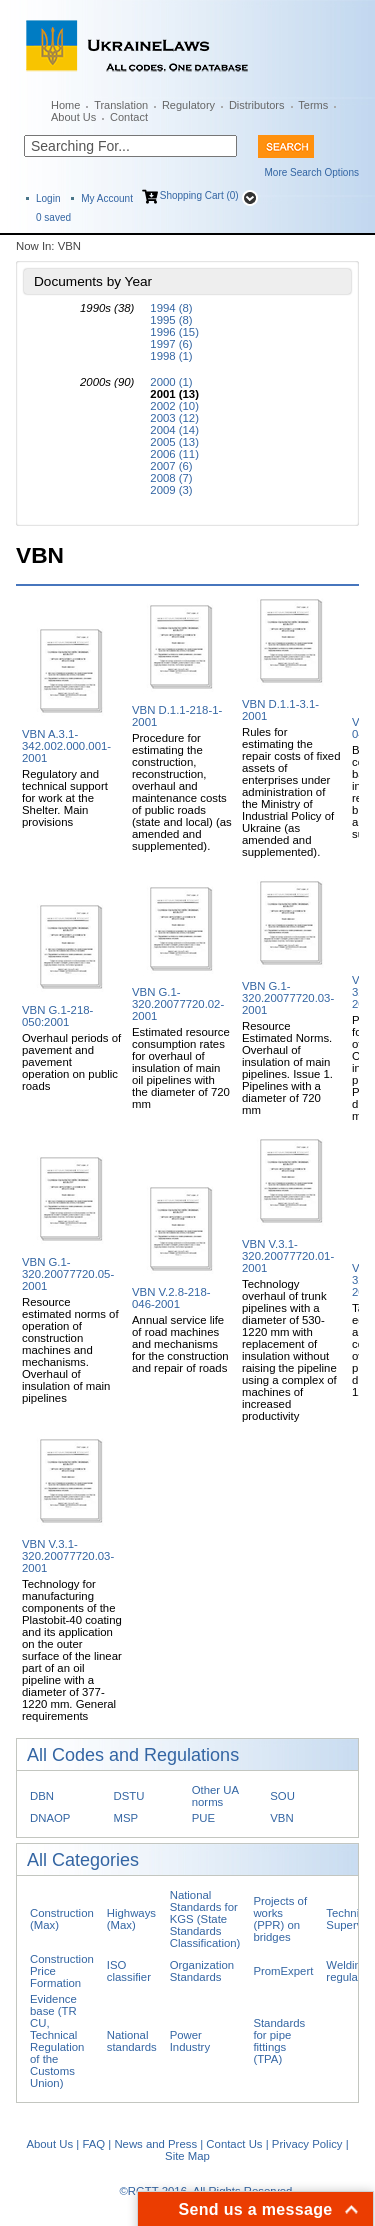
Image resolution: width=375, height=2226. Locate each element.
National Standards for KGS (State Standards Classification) (205, 1919)
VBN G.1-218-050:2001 (57, 1016)
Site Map (187, 2156)
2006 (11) (174, 454)
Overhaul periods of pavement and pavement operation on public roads (71, 1062)
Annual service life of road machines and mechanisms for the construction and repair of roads (180, 1344)
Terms (313, 105)
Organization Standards (202, 1971)
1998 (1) (171, 356)
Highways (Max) (131, 1919)
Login (48, 198)
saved (53, 217)
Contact (129, 117)
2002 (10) (174, 406)
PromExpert (283, 1971)
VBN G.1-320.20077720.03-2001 (288, 998)
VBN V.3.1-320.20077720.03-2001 (68, 1556)
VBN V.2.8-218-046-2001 (171, 1298)
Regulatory (188, 105)
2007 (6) (171, 466)
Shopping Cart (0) (199, 195)
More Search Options (312, 172)
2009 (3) (171, 490)
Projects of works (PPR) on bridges (280, 1919)
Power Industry (190, 2041)
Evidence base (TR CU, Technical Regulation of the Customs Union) (57, 2041)
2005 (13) (174, 442)
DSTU (129, 1796)
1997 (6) (171, 344)
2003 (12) (174, 418)
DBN (42, 1796)
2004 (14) (174, 430)
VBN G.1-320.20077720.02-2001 (178, 1004)
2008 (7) (171, 478)
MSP (126, 1818)
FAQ (93, 2144)
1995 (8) (171, 320)
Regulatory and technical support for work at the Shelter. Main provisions (65, 798)
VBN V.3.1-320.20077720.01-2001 (288, 1256)
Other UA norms (215, 1796)
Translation (121, 105)
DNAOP (50, 1818)
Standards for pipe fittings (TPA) (279, 2041)
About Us (73, 117)
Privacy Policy (307, 2144)
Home (65, 105)
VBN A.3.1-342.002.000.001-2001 (66, 746)
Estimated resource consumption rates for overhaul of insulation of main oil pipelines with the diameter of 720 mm (181, 1068)
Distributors (257, 105)
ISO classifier (129, 1971)
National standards (132, 2041)
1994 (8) (171, 308)
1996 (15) (174, 332)
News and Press (155, 2144)
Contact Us (234, 2144)
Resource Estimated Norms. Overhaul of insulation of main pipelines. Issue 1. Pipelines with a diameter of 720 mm (287, 1068)
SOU (282, 1796)
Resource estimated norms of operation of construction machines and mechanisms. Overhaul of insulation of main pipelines (70, 1350)
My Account (107, 198)
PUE (203, 1818)
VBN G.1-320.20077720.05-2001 (68, 1274)
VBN (281, 1818)
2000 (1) (171, 382)
